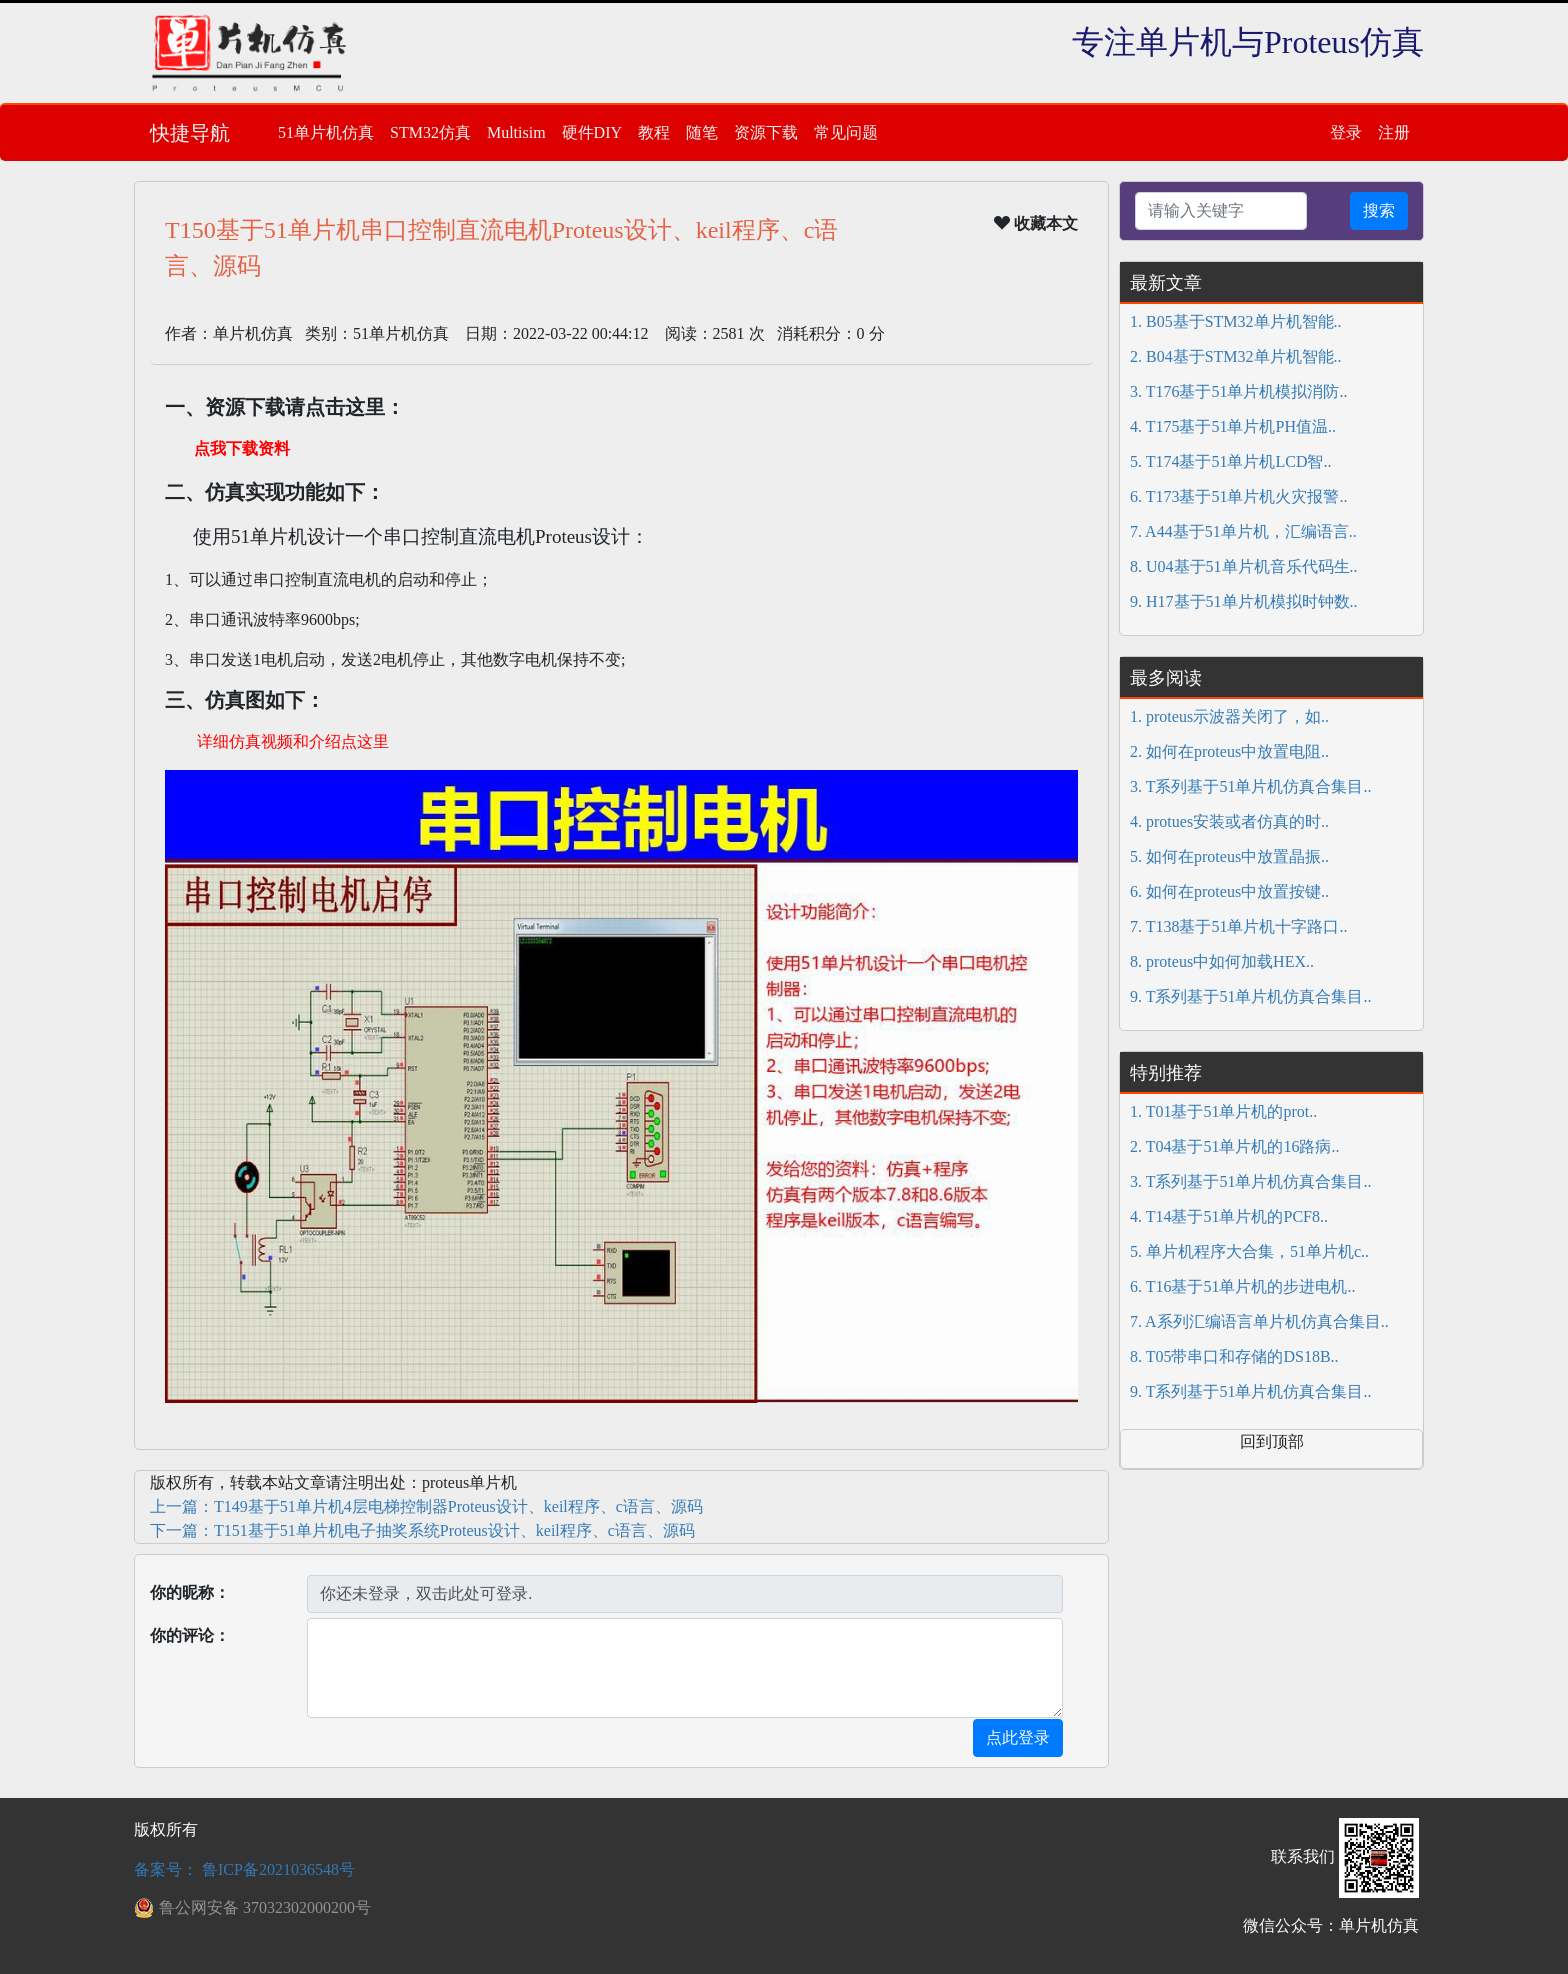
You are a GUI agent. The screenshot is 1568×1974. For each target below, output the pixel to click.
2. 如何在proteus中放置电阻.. (1229, 751)
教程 (654, 132)
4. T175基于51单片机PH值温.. (1233, 426)
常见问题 (846, 132)
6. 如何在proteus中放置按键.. (1229, 891)
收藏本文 (1036, 223)
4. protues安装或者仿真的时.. (1229, 821)
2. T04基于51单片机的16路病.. (1234, 1146)
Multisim (516, 132)
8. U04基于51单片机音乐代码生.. (1244, 566)
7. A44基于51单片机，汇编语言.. (1243, 531)
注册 (1394, 132)
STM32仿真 (430, 132)
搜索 (1379, 210)
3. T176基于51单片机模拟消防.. (1238, 391)
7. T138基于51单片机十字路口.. (1238, 926)
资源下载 (766, 132)
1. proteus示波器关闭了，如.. (1229, 716)
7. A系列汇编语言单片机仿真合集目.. (1259, 1321)
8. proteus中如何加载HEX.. (1222, 961)
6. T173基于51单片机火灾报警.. (1238, 496)
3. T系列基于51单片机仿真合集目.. (1250, 786)
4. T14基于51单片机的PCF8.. (1229, 1216)
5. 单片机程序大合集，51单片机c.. (1249, 1251)
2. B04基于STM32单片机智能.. (1236, 356)
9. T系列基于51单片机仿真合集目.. (1250, 996)
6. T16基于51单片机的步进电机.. (1242, 1286)
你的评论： (190, 1635)
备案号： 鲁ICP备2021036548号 (244, 1869)
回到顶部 (1272, 1441)
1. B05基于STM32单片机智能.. (1236, 321)
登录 (1346, 132)
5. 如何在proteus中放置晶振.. (1229, 856)
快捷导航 (190, 133)
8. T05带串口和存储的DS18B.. (1234, 1356)
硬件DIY (592, 132)
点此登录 (1018, 1737)
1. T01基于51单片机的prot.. (1223, 1111)
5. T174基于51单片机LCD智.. (1230, 461)
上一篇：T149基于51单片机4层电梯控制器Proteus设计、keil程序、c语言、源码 (426, 1506)
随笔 (702, 132)
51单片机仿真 (326, 132)
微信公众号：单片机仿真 (1331, 1925)
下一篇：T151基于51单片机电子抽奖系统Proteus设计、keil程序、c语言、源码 (422, 1530)
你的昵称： (190, 1592)
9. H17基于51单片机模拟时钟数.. (1244, 601)
